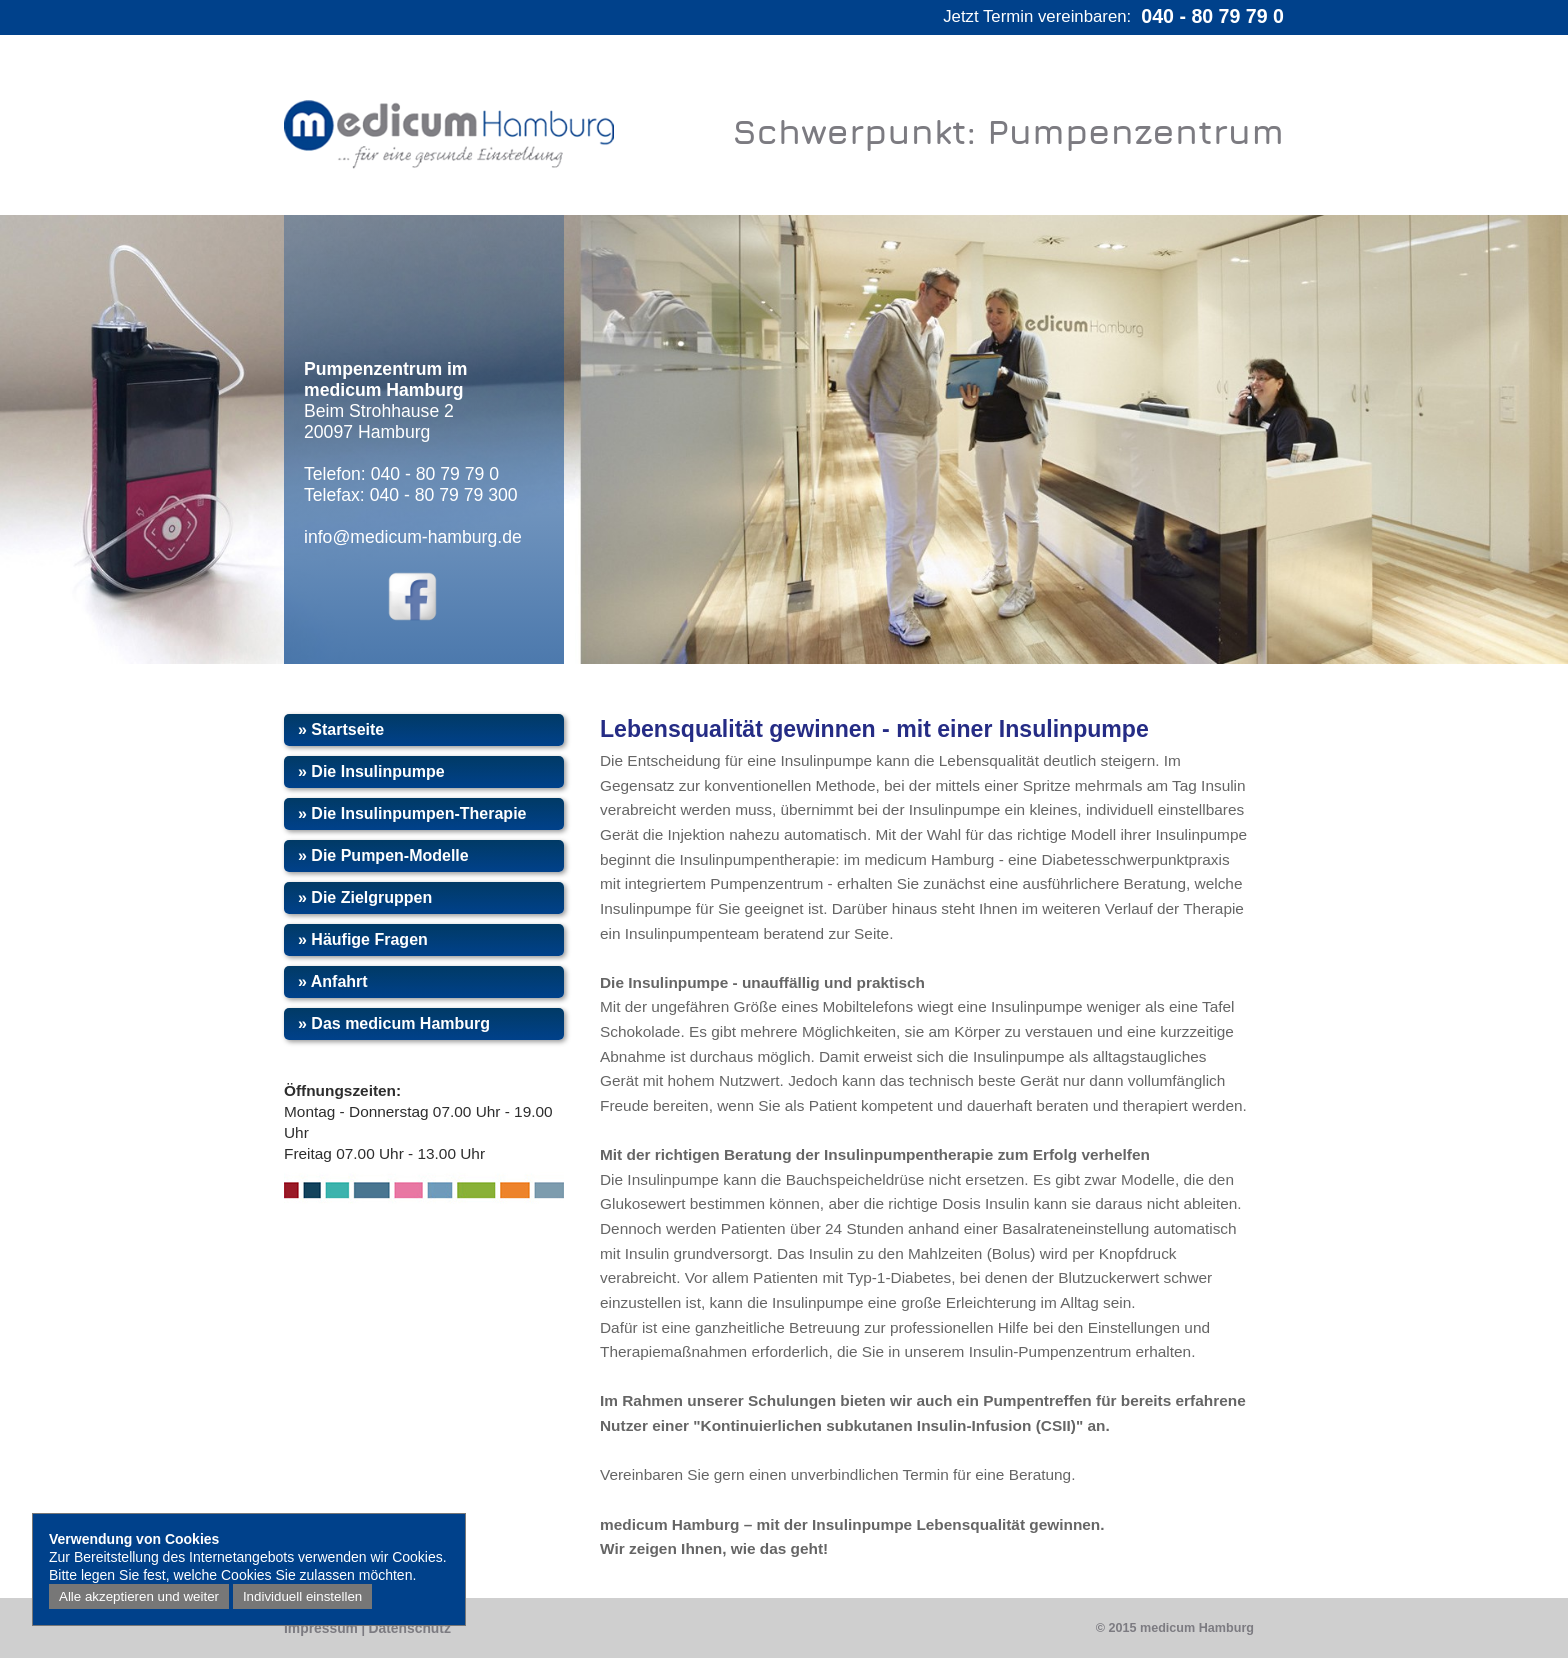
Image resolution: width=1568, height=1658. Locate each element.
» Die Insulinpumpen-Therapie (412, 813)
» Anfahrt (333, 981)
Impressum (321, 1628)
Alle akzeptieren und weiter (139, 1596)
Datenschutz (409, 1628)
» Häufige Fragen (363, 939)
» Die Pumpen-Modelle (383, 855)
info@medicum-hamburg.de (413, 537)
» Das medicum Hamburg (394, 1023)
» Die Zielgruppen (365, 897)
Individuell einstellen (302, 1596)
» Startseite (341, 729)
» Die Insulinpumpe (371, 771)
